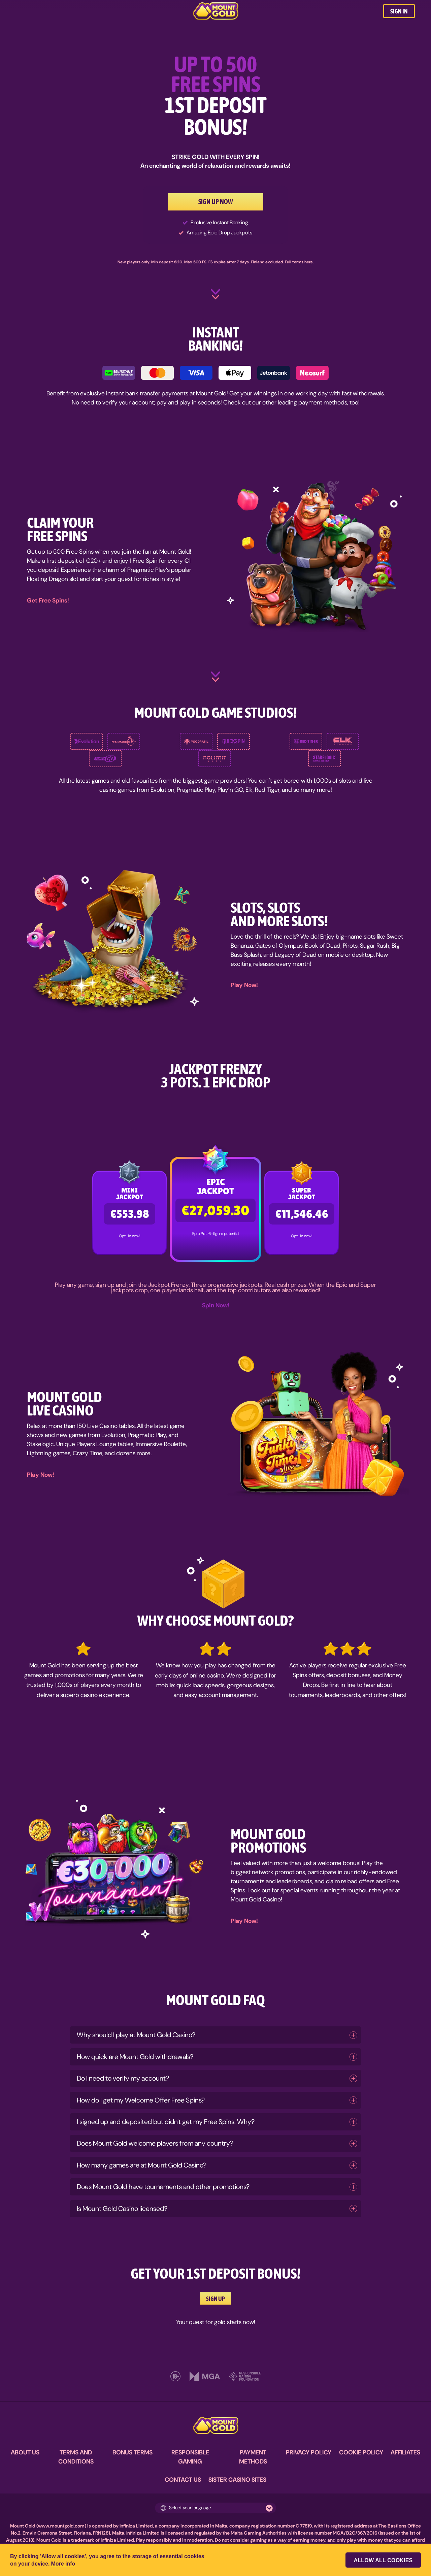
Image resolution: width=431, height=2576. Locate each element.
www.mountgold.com (61, 2526)
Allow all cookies (384, 2560)
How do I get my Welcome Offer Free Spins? (141, 2100)
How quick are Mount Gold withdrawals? (135, 2056)
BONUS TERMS (132, 2452)
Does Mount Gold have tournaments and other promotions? (163, 2186)
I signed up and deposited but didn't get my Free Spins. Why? (166, 2121)
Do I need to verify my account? (123, 2078)
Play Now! (244, 985)
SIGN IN (399, 11)
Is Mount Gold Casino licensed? (122, 2208)
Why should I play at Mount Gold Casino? (136, 2034)
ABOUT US (25, 2452)
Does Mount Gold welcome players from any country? (155, 2143)
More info (63, 2564)
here (308, 262)
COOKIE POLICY (361, 2452)
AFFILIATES (405, 2452)
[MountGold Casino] (215, 11)
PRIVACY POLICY (308, 2452)
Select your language (186, 2508)
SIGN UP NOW (215, 201)
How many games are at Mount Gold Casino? (141, 2165)
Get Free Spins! (48, 600)
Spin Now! (215, 1305)
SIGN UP (215, 2297)
